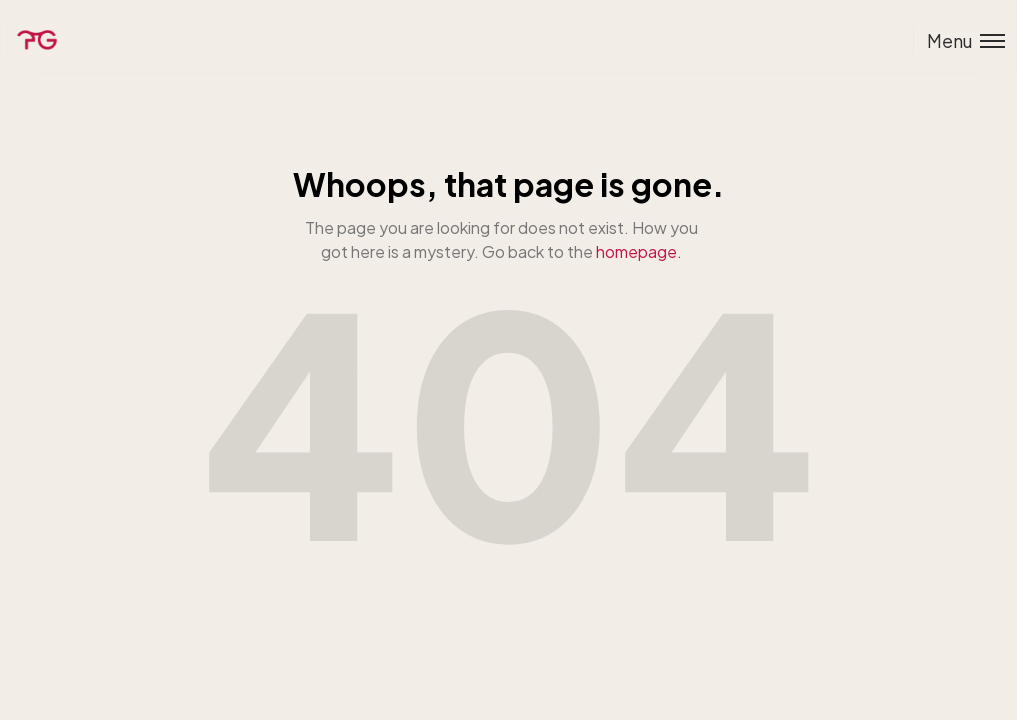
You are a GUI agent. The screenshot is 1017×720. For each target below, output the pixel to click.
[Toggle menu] (959, 40)
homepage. (639, 251)
